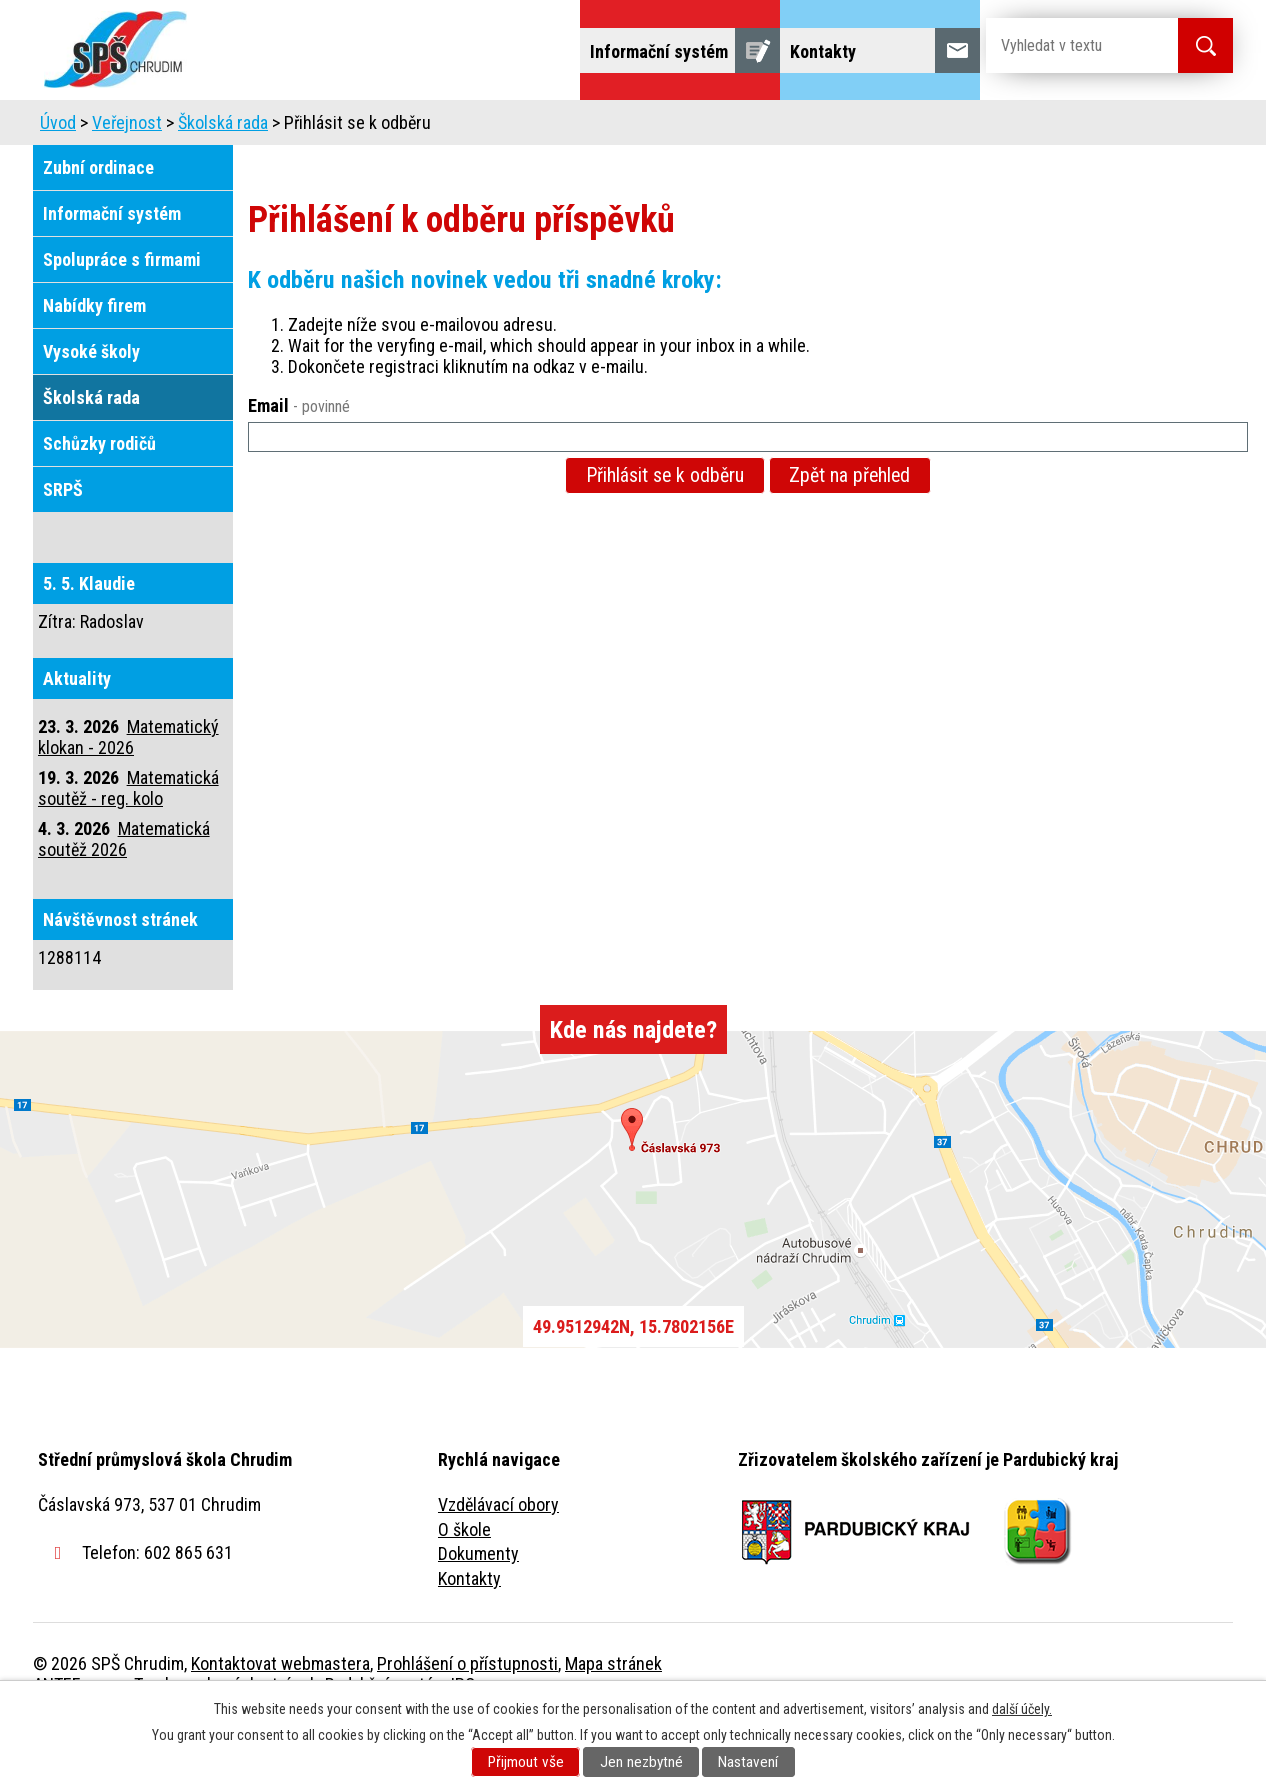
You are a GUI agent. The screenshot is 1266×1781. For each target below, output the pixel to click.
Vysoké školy (91, 407)
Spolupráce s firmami (122, 315)
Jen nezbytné (641, 1762)
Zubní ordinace (98, 223)
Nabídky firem (94, 361)
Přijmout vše (526, 1762)
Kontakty (469, 1634)
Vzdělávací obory (498, 1560)
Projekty (961, 127)
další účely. (1022, 1709)
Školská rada (223, 178)
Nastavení (748, 1762)
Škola (269, 127)
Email (299, 461)
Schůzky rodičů (99, 499)
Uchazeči (366, 127)
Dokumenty (478, 1609)
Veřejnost (853, 127)
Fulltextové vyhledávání (1123, 127)
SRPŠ (63, 545)
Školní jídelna (650, 127)
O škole (464, 1585)
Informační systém (112, 269)
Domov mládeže (500, 127)
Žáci (759, 127)
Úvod (187, 127)
